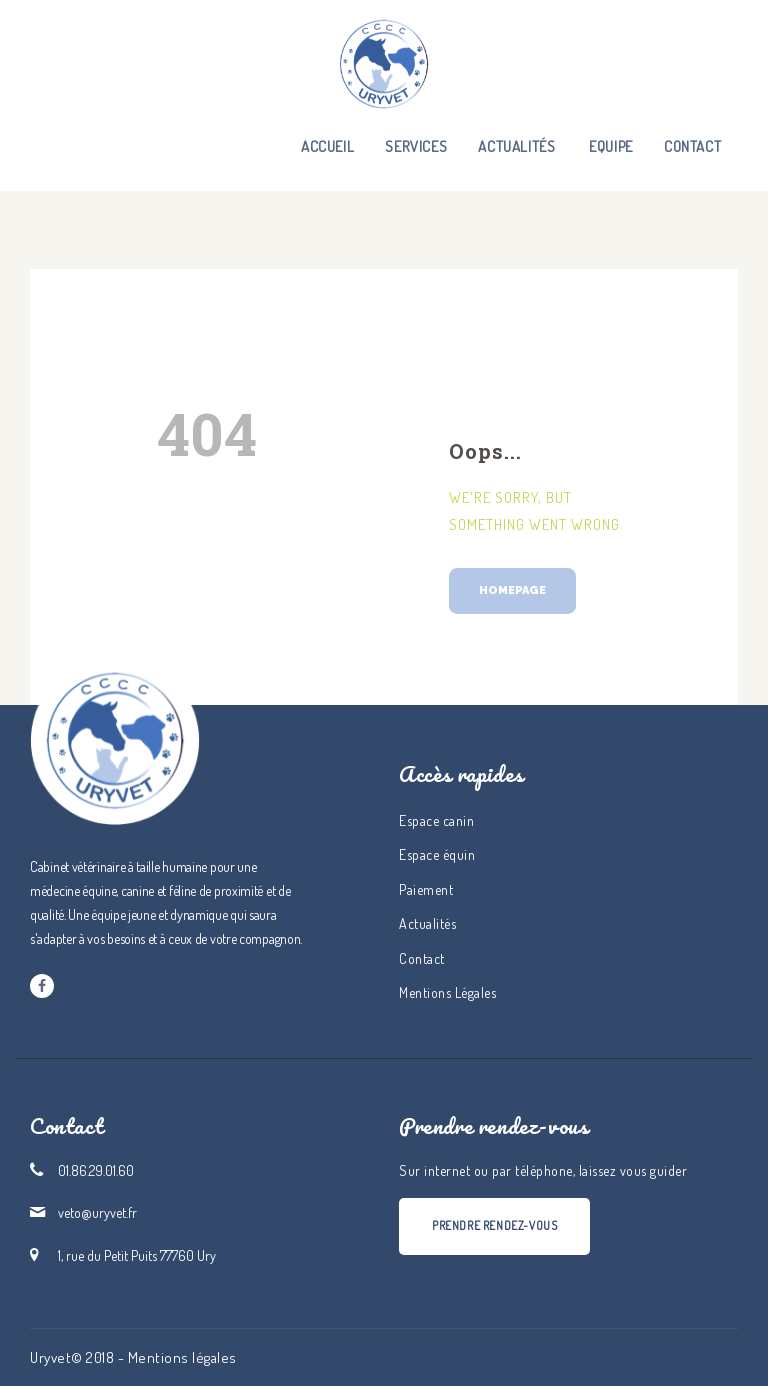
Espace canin (436, 820)
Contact (422, 958)
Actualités (427, 923)
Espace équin (437, 854)
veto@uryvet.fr (97, 1212)
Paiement (426, 889)
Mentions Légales (447, 992)
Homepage (512, 590)
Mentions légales (182, 1357)
